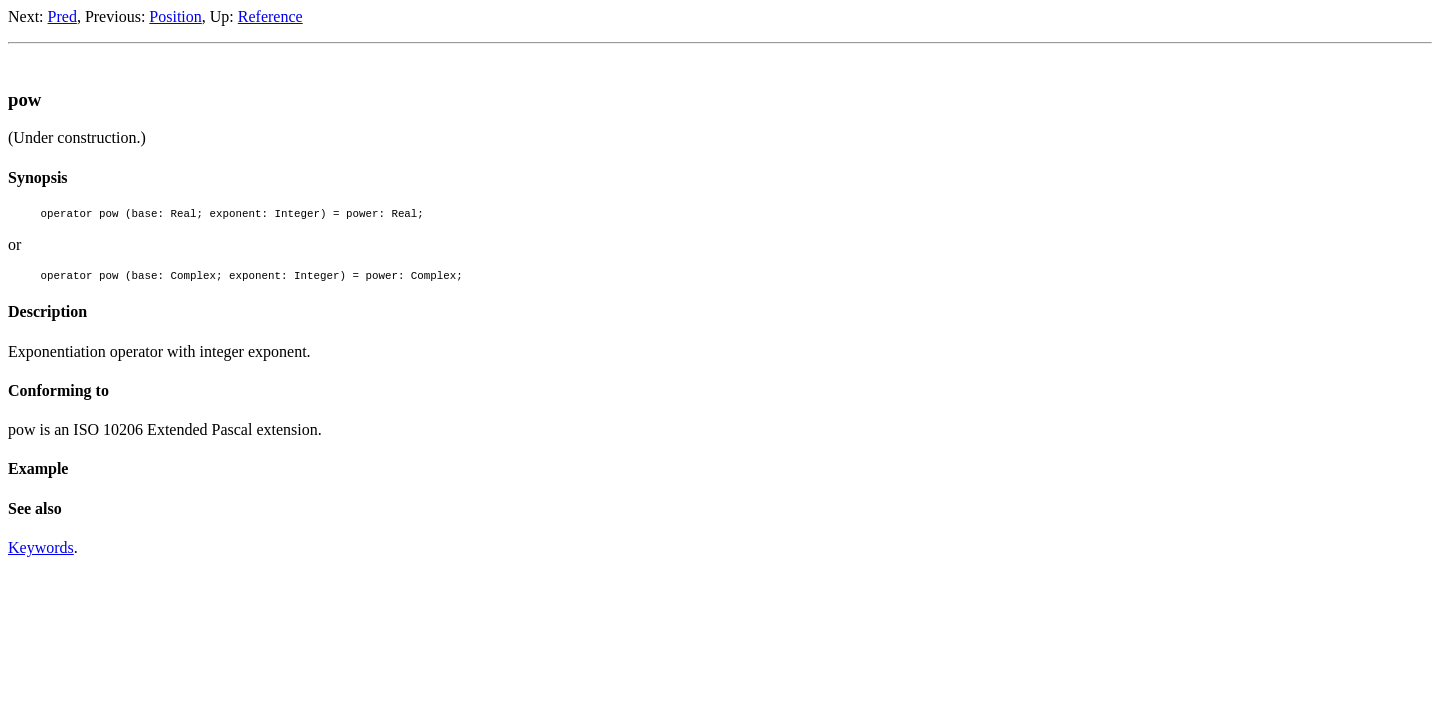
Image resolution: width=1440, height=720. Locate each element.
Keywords (41, 553)
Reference (270, 16)
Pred (62, 16)
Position (175, 16)
